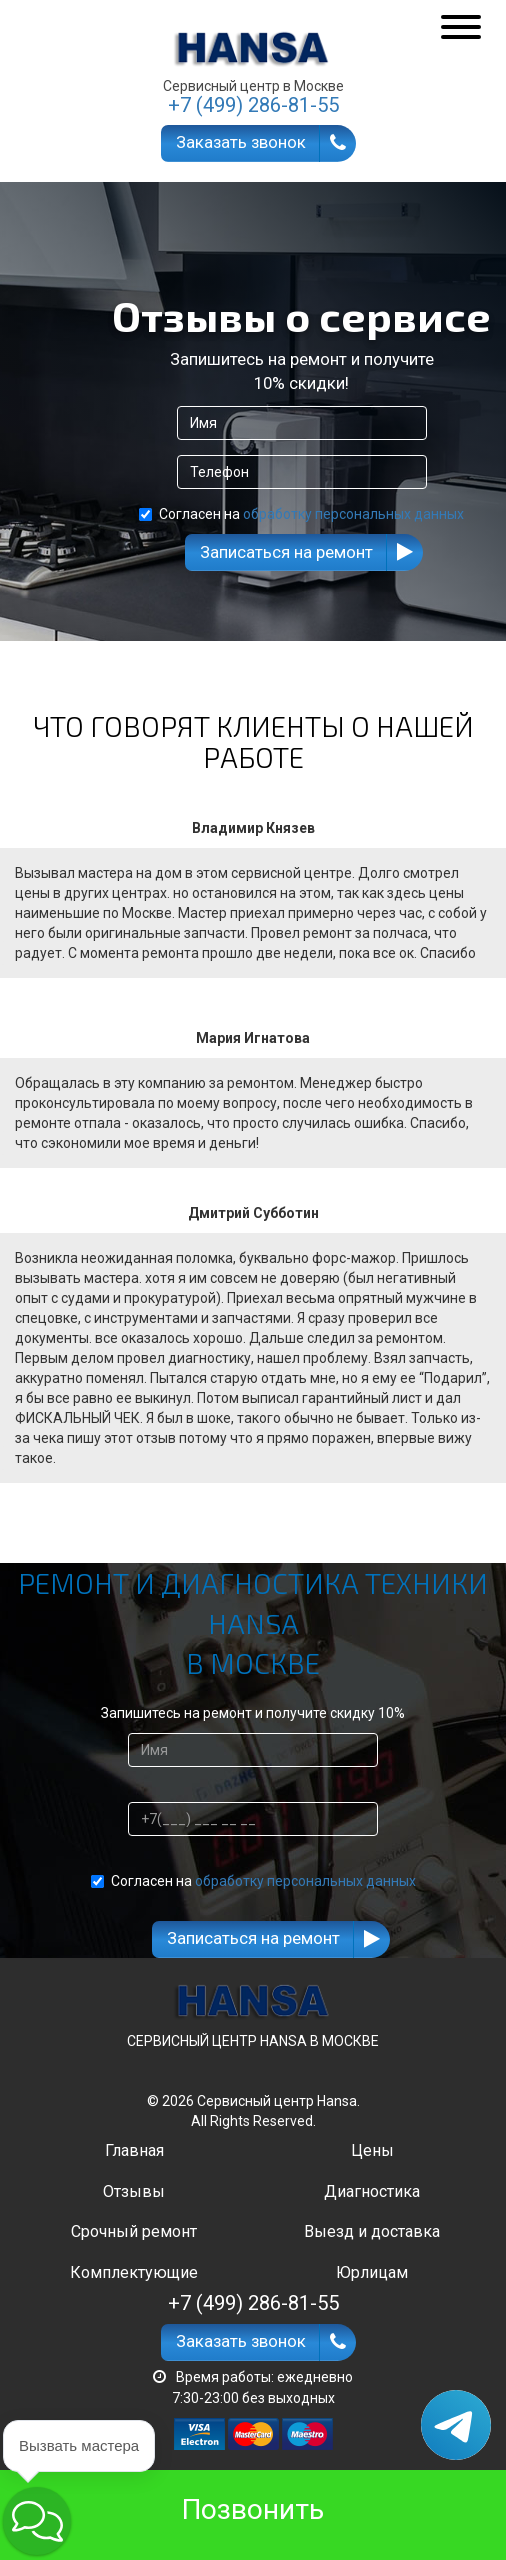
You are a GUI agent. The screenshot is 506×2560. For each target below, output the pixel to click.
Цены (372, 2150)
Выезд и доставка (372, 2231)
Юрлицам (372, 2272)
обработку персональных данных (353, 514)
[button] (37, 2521)
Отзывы (134, 2191)
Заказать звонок (241, 142)
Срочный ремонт (134, 2231)
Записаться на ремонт (286, 552)
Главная (134, 2150)
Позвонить (253, 2509)
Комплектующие (134, 2272)
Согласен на (301, 514)
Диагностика (372, 2191)
